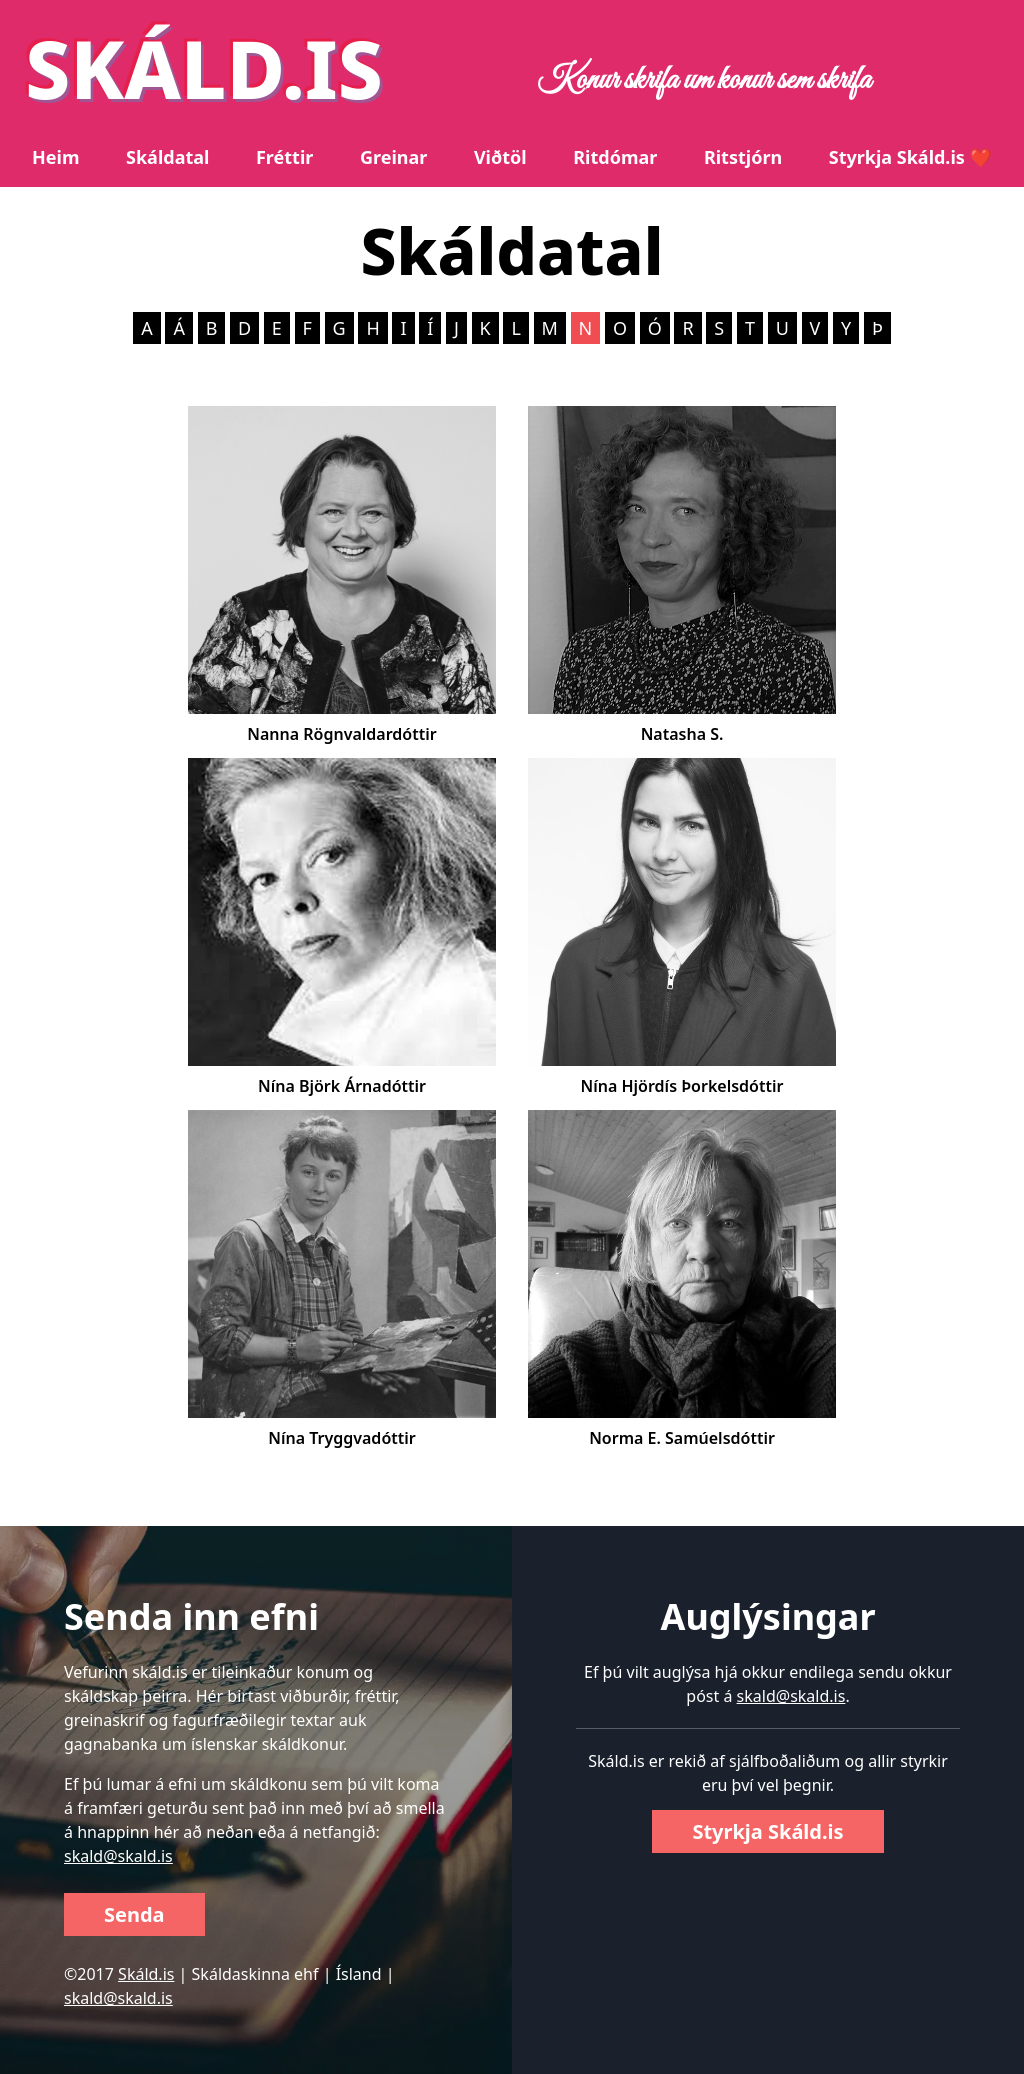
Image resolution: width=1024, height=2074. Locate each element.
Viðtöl (500, 157)
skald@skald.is (118, 1856)
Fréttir (284, 157)
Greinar (393, 157)
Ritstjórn (743, 157)
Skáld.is (146, 1974)
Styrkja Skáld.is (767, 1831)
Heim (55, 157)
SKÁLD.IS (204, 67)
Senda (134, 1914)
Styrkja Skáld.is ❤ (910, 157)
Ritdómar (615, 157)
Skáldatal (167, 157)
